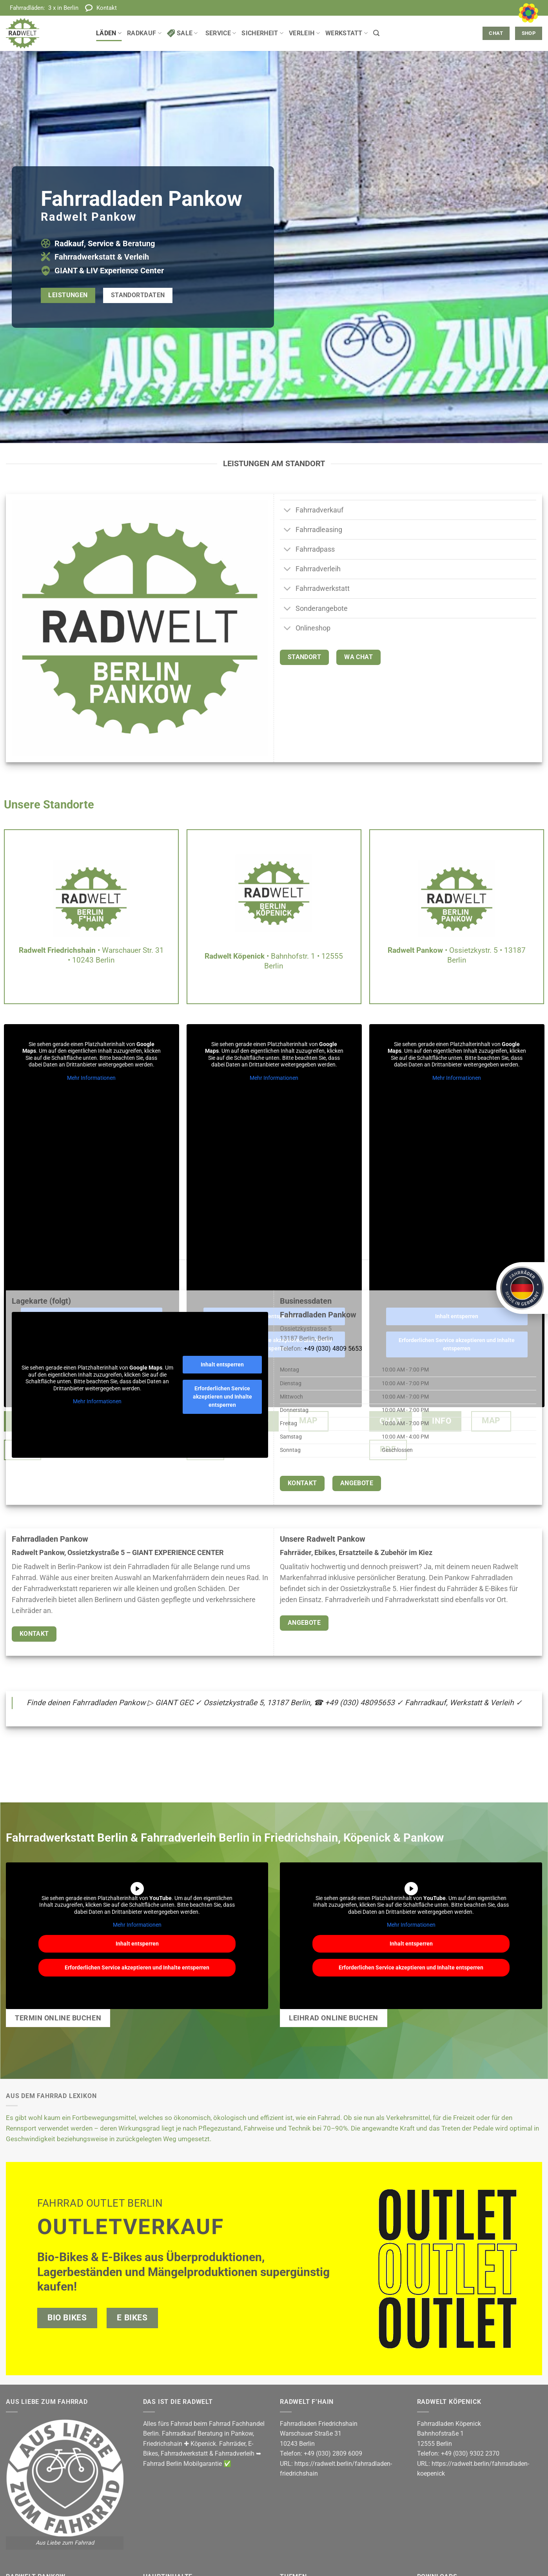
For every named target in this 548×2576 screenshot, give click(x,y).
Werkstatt (346, 33)
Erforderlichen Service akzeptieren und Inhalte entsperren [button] (222, 1396)
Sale (182, 33)
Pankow (242, 2433)
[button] (376, 33)
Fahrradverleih (234, 2453)
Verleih (304, 33)
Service (220, 33)
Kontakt (106, 7)
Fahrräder (232, 2443)
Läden (109, 33)
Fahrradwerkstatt (184, 2453)
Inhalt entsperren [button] (222, 1364)
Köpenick (203, 2443)
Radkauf (144, 33)
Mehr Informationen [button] (91, 1078)
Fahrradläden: (44, 7)
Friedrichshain (162, 2443)
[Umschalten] (287, 510)
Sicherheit (262, 33)
